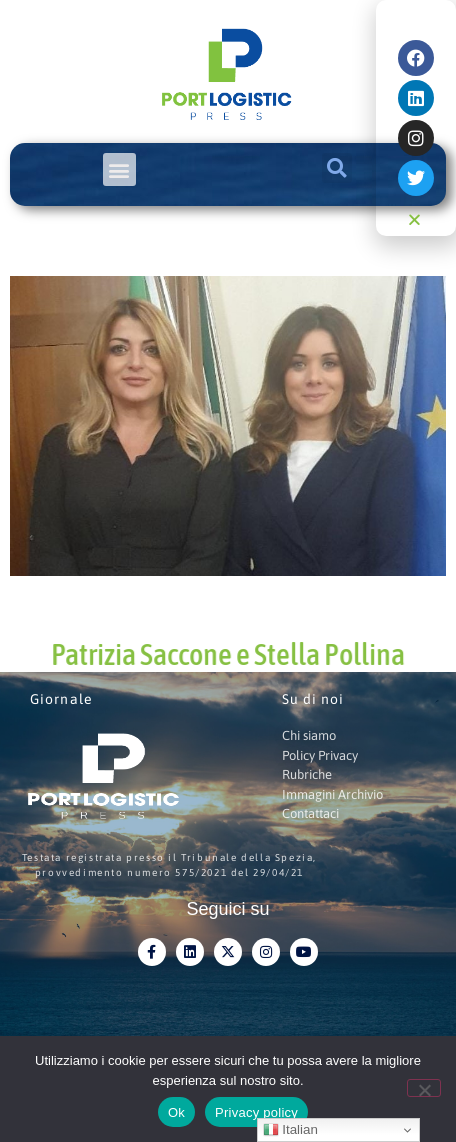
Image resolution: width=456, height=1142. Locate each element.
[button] (119, 169)
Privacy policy (256, 1112)
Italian (290, 1130)
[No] (424, 1088)
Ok (176, 1112)
